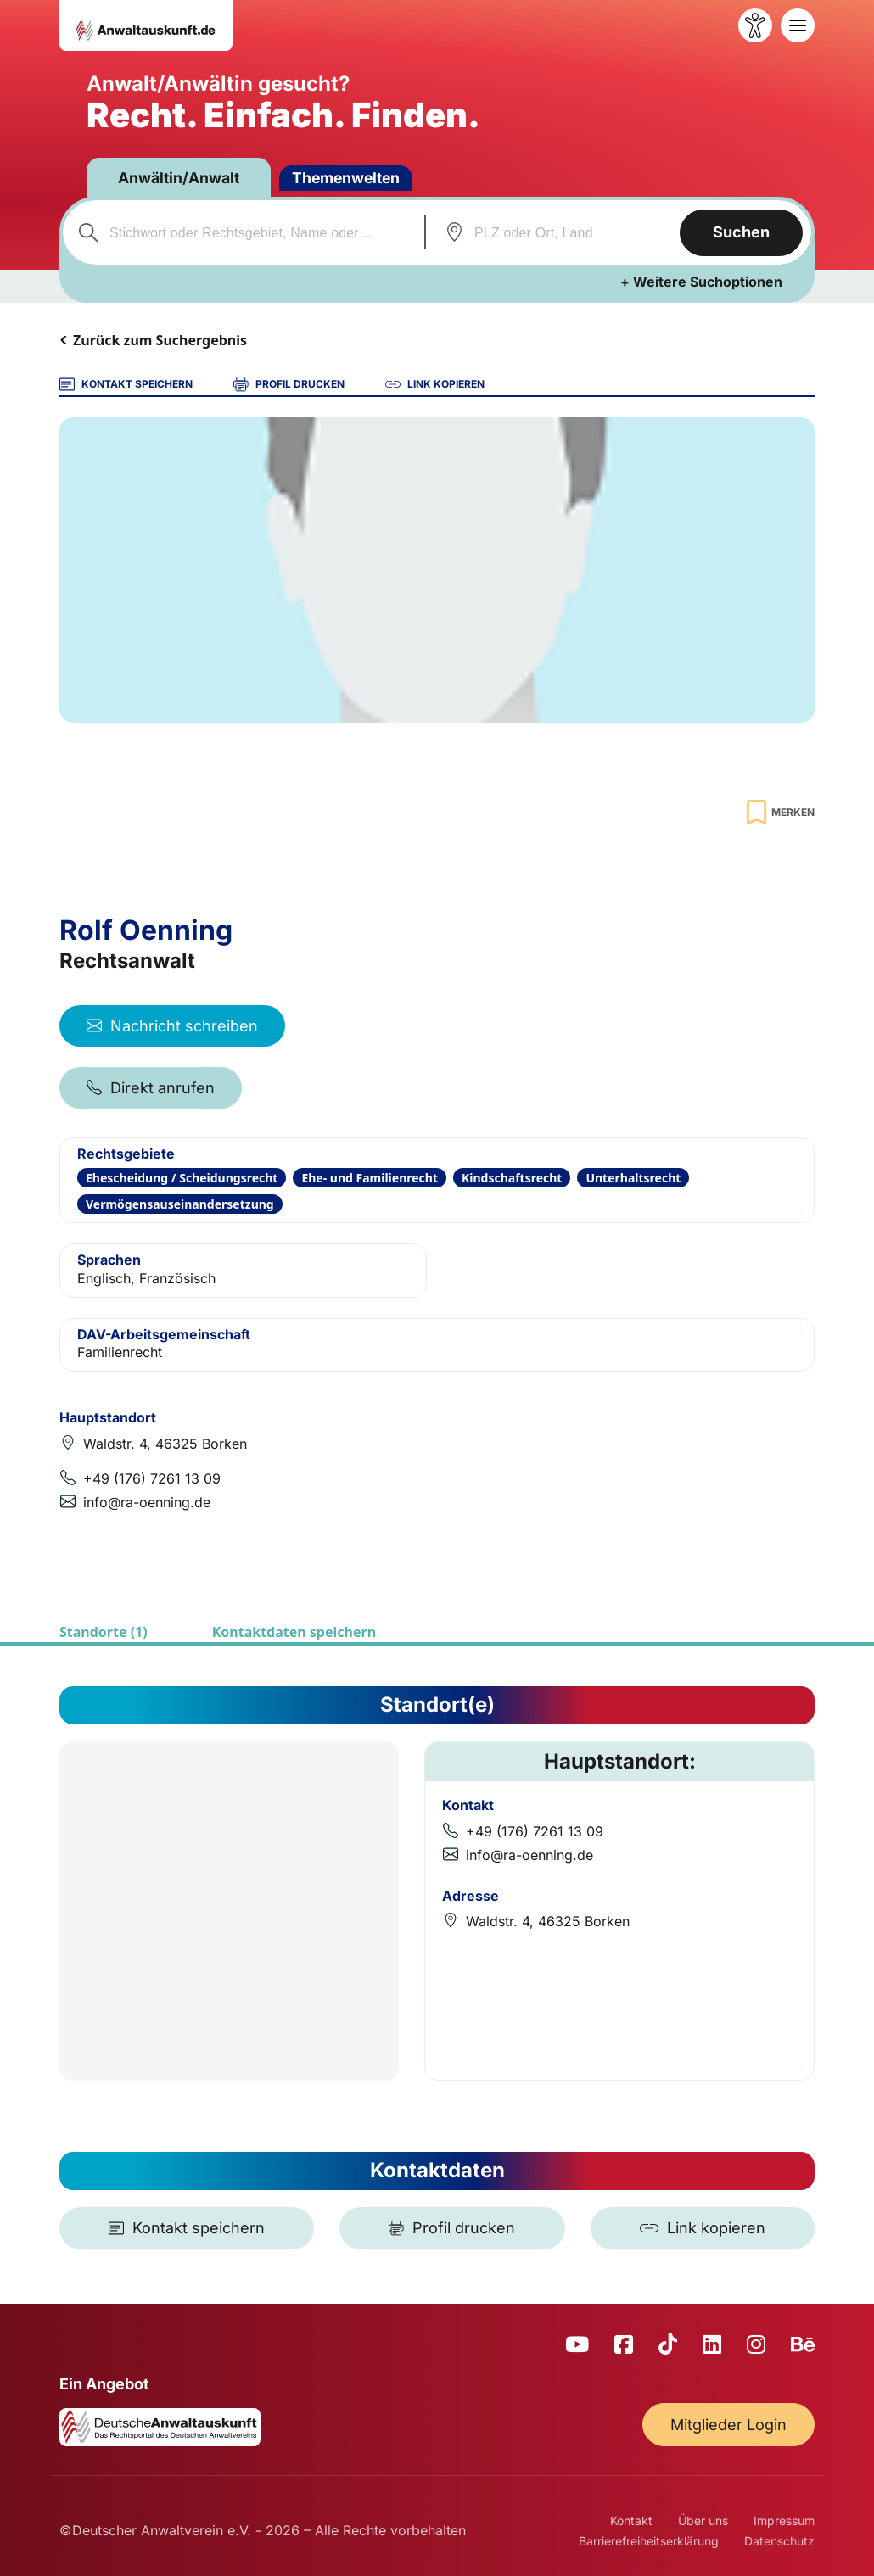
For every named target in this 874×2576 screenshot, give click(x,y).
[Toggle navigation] (798, 25)
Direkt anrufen (151, 1088)
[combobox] (240, 232)
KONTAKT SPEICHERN (126, 384)
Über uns (703, 2520)
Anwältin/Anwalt (182, 178)
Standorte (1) (103, 1632)
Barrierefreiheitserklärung (649, 2541)
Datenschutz (779, 2541)
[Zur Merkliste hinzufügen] (778, 812)
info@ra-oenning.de (146, 1502)
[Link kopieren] (703, 2228)
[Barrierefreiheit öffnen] (755, 25)
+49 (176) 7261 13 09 (152, 1478)
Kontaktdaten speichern (294, 1632)
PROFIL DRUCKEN (289, 384)
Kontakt (631, 2520)
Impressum (784, 2520)
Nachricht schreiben (172, 1026)
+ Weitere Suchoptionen (701, 281)
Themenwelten (355, 178)
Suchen (739, 232)
